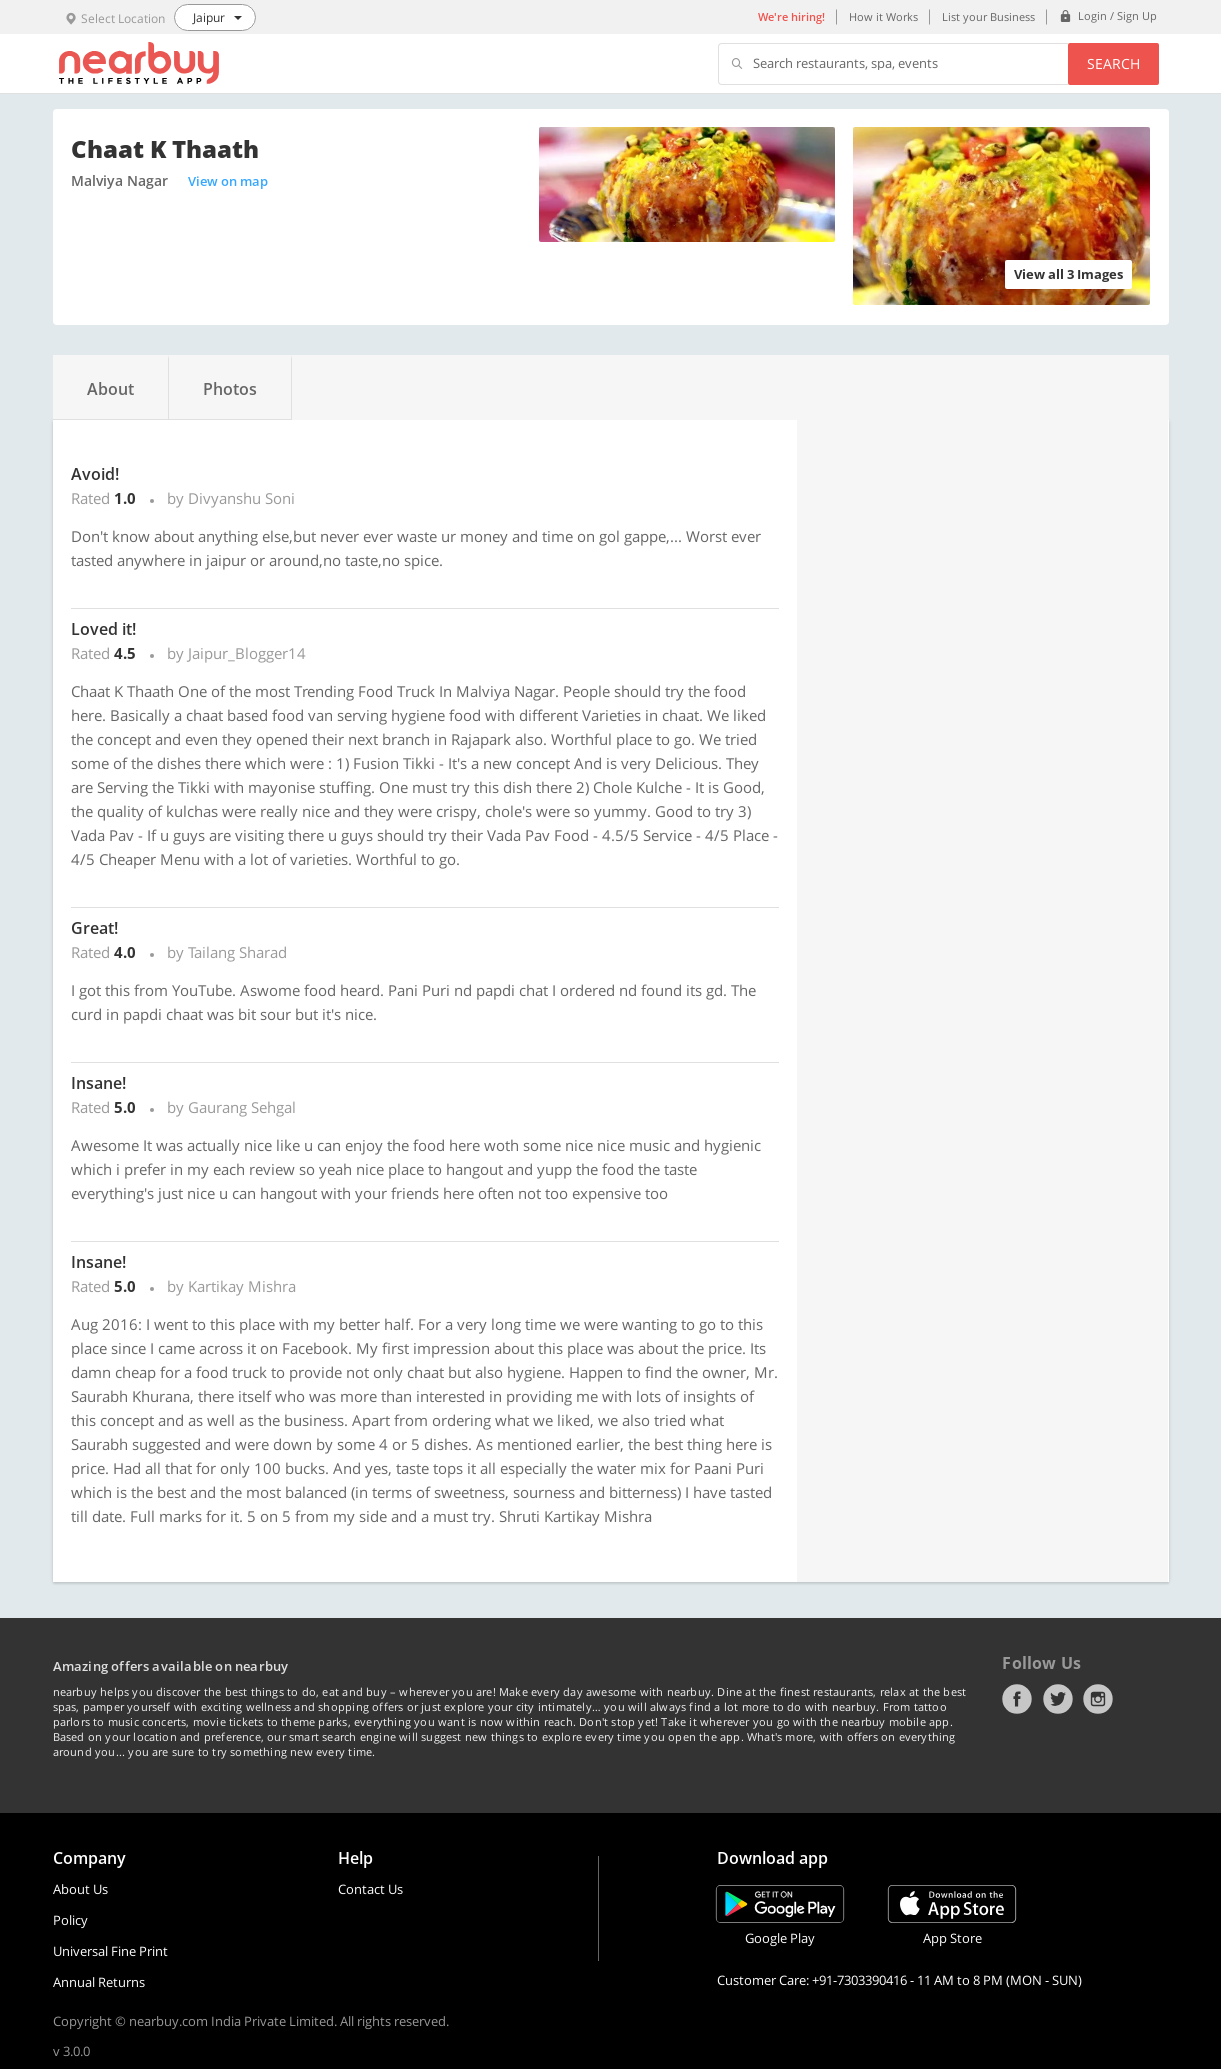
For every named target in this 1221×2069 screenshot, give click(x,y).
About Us (80, 1889)
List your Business (988, 16)
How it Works (883, 16)
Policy (70, 1920)
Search (1113, 63)
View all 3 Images (1068, 274)
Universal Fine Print (110, 1951)
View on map (228, 181)
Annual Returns (99, 1982)
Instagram (1098, 1699)
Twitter (1058, 1699)
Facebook (1017, 1699)
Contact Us (370, 1889)
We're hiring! (791, 16)
